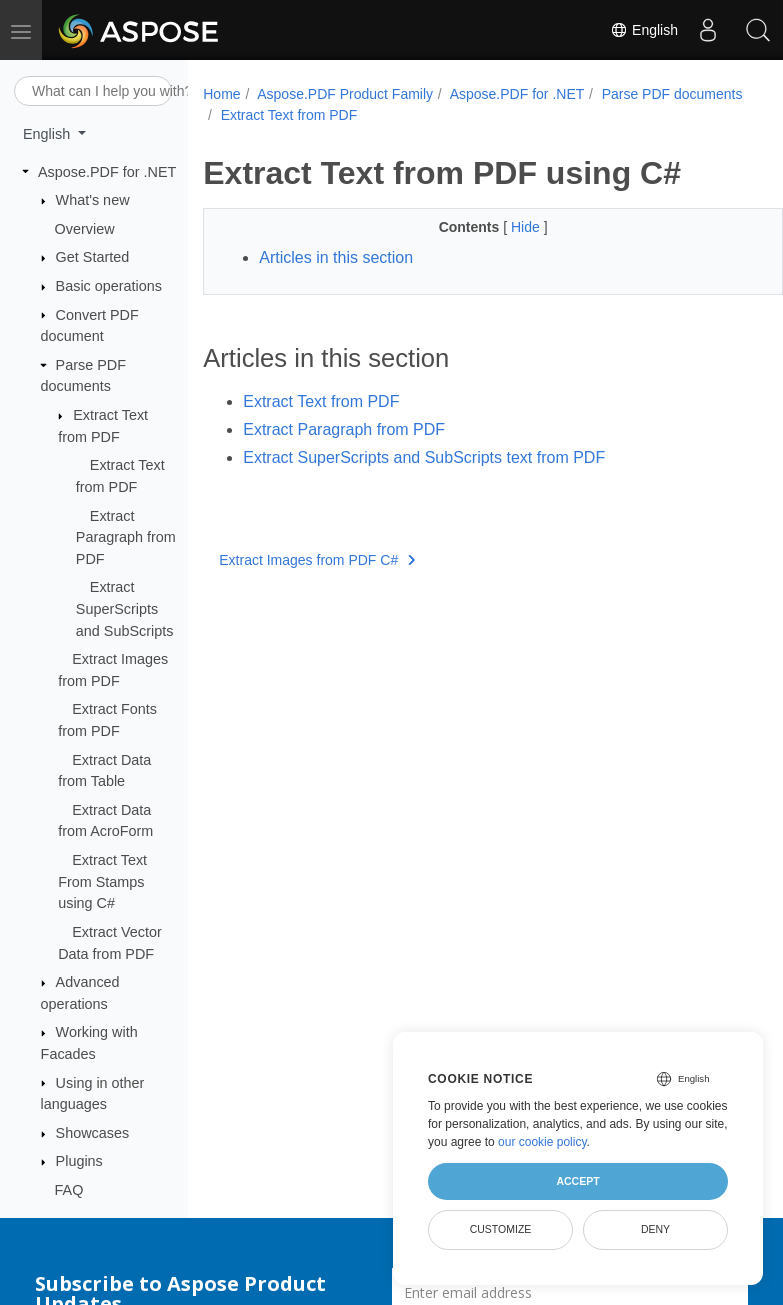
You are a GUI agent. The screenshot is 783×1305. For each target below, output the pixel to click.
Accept (577, 1181)
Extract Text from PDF (447, 115)
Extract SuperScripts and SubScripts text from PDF (424, 457)
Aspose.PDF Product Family (345, 94)
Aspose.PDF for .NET (107, 172)
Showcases (93, 1133)
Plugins (79, 1161)
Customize (501, 1229)
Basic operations (109, 286)
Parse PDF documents (291, 115)
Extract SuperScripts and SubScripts (125, 608)
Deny (655, 1229)
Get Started (93, 257)
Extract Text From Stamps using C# (102, 881)
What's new (93, 200)
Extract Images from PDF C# (317, 560)
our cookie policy (542, 1142)
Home (221, 94)
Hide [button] (506, 227)
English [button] (48, 134)
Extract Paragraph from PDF (126, 537)
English (644, 30)
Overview (85, 229)
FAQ (69, 1190)
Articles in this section (336, 257)
